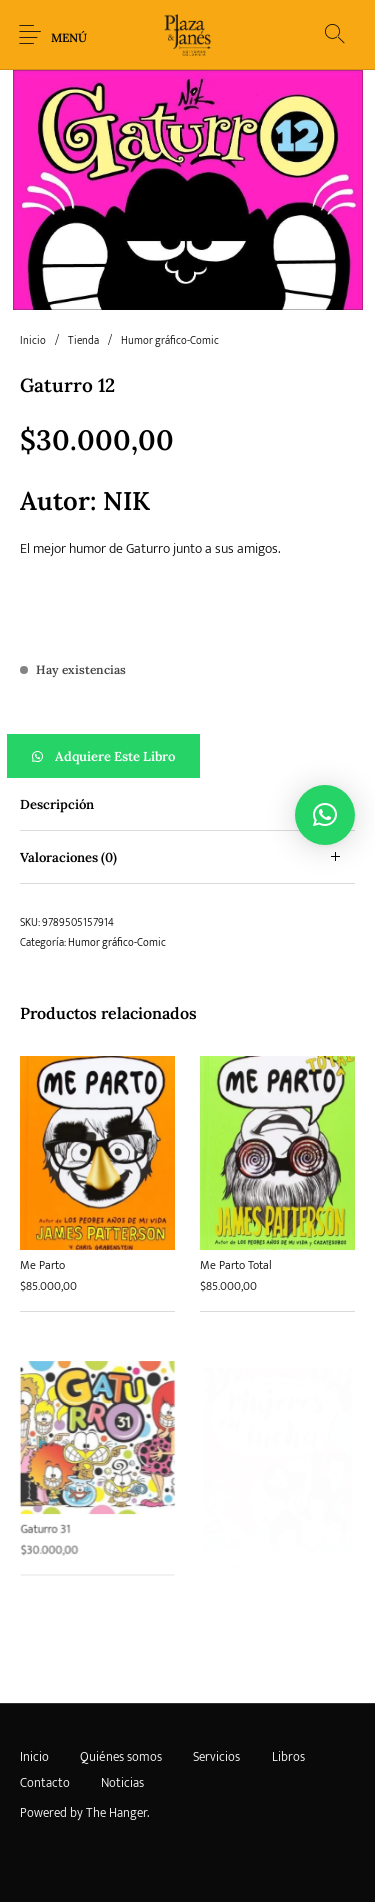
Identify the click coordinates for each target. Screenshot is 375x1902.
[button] (187, 756)
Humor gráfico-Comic (170, 341)
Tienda (83, 341)
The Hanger (116, 1813)
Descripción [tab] (57, 804)
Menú (69, 37)
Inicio (33, 341)
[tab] (187, 804)
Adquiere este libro (115, 756)
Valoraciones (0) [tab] (68, 857)
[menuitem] (34, 1757)
